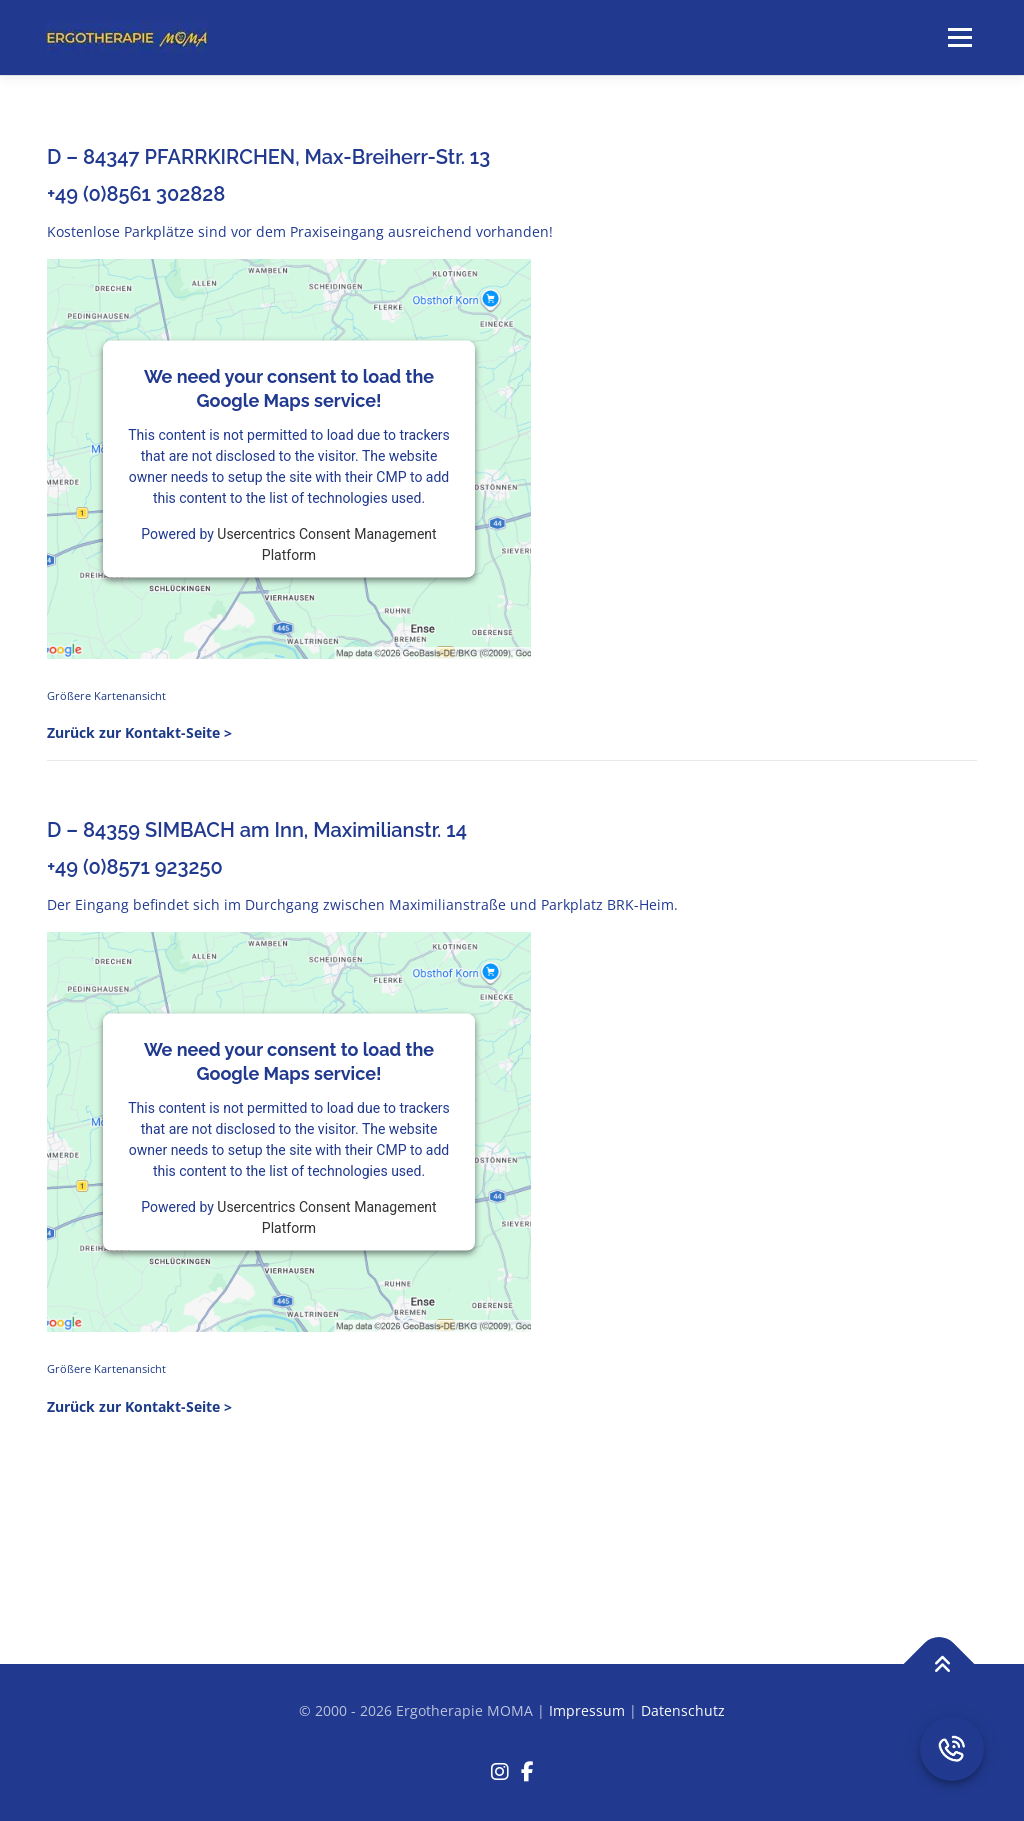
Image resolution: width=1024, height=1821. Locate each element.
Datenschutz (683, 1710)
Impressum (587, 1710)
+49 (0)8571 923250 (135, 867)
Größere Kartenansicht (106, 695)
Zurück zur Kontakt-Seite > (139, 732)
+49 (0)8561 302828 (136, 194)
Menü (959, 37)
